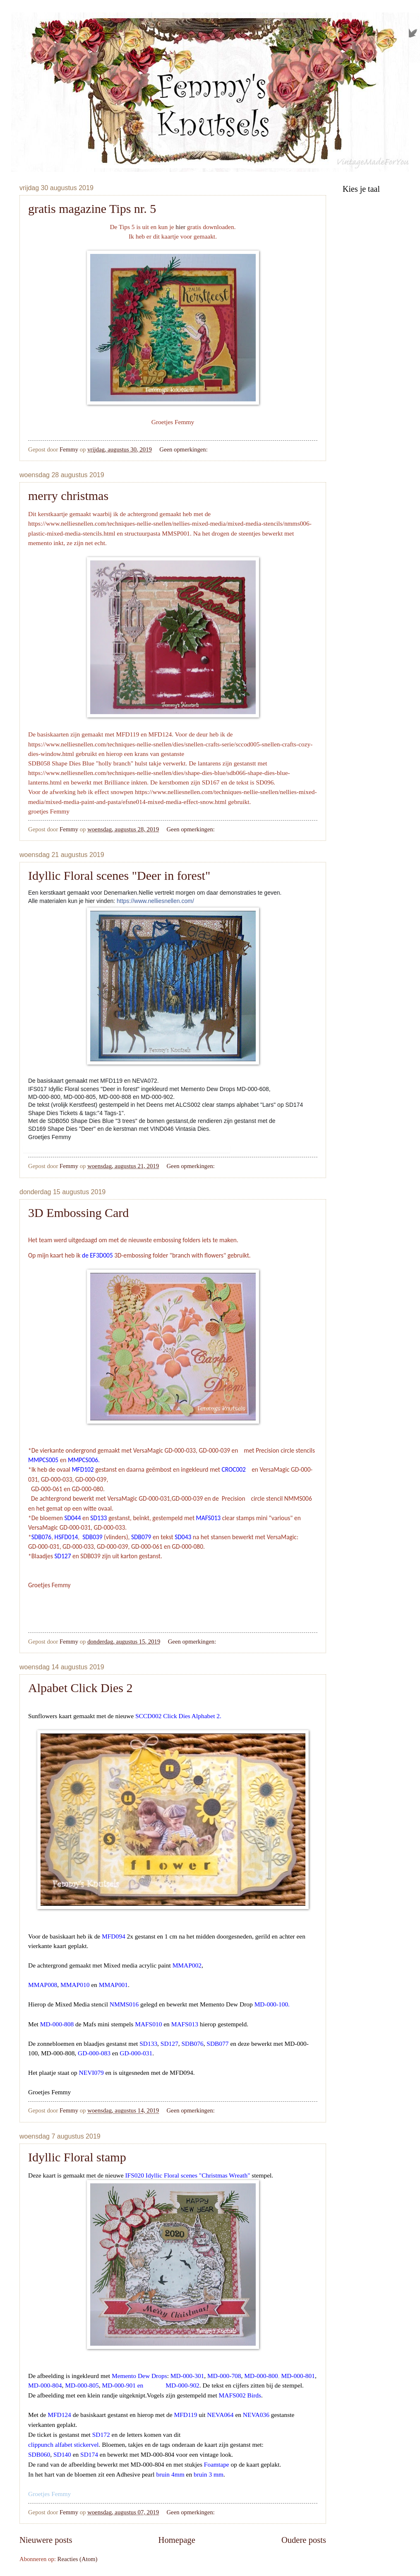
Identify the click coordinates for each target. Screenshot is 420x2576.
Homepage (176, 2540)
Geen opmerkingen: (184, 449)
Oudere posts (303, 2540)
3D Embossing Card (78, 1212)
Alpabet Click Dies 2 (80, 1688)
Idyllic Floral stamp (77, 2157)
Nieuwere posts (45, 2540)
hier (181, 226)
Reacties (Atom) (78, 2559)
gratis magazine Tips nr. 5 (92, 208)
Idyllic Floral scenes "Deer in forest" (119, 875)
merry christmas (68, 495)
